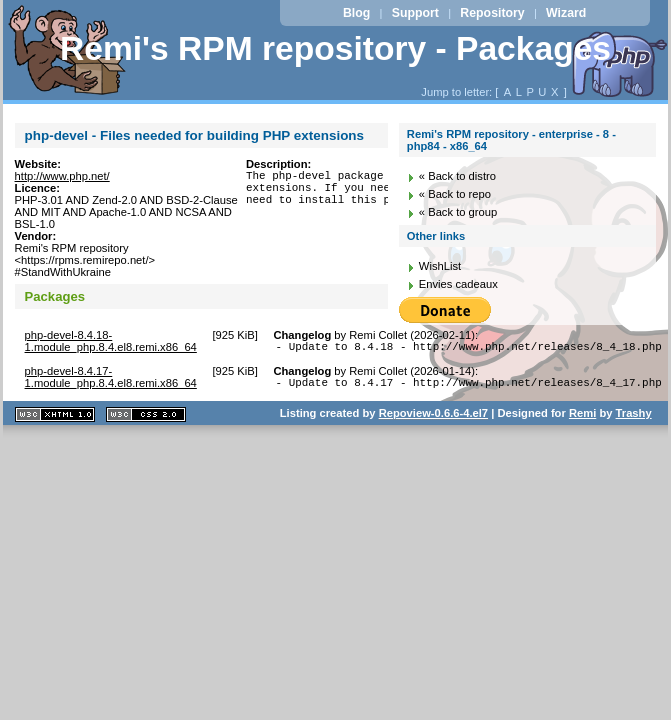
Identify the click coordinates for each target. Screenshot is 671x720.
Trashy (634, 419)
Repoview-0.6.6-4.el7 (433, 419)
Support (415, 13)
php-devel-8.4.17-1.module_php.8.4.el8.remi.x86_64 (111, 380)
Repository (492, 13)
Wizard (566, 13)
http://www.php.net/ (62, 176)
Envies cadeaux (458, 284)
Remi (582, 419)
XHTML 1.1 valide (55, 420)
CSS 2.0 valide (146, 420)
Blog (356, 13)
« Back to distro (457, 176)
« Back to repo (455, 194)
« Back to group (458, 212)
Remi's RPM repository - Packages (335, 48)
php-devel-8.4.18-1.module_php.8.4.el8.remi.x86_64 (111, 341)
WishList (440, 266)
